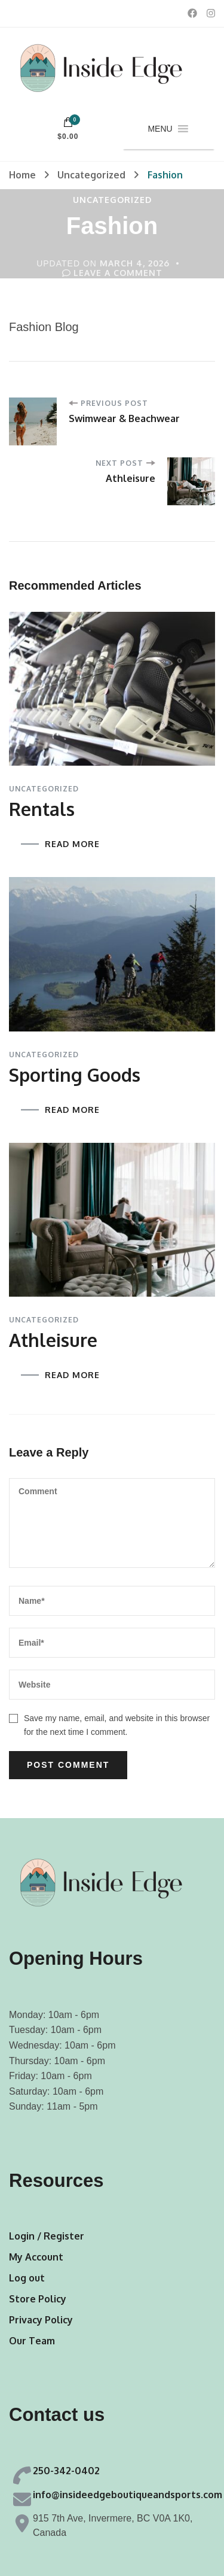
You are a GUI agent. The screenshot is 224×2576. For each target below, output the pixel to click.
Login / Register (46, 2236)
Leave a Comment (117, 273)
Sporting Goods (74, 1074)
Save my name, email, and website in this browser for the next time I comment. (117, 1725)
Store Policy (37, 2299)
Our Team (32, 2341)
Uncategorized (112, 200)
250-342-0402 (66, 2471)
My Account (36, 2257)
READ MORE (72, 844)
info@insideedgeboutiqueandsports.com (127, 2495)
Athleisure (53, 1339)
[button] (160, 129)
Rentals (42, 808)
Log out (27, 2278)
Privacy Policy (41, 2320)
